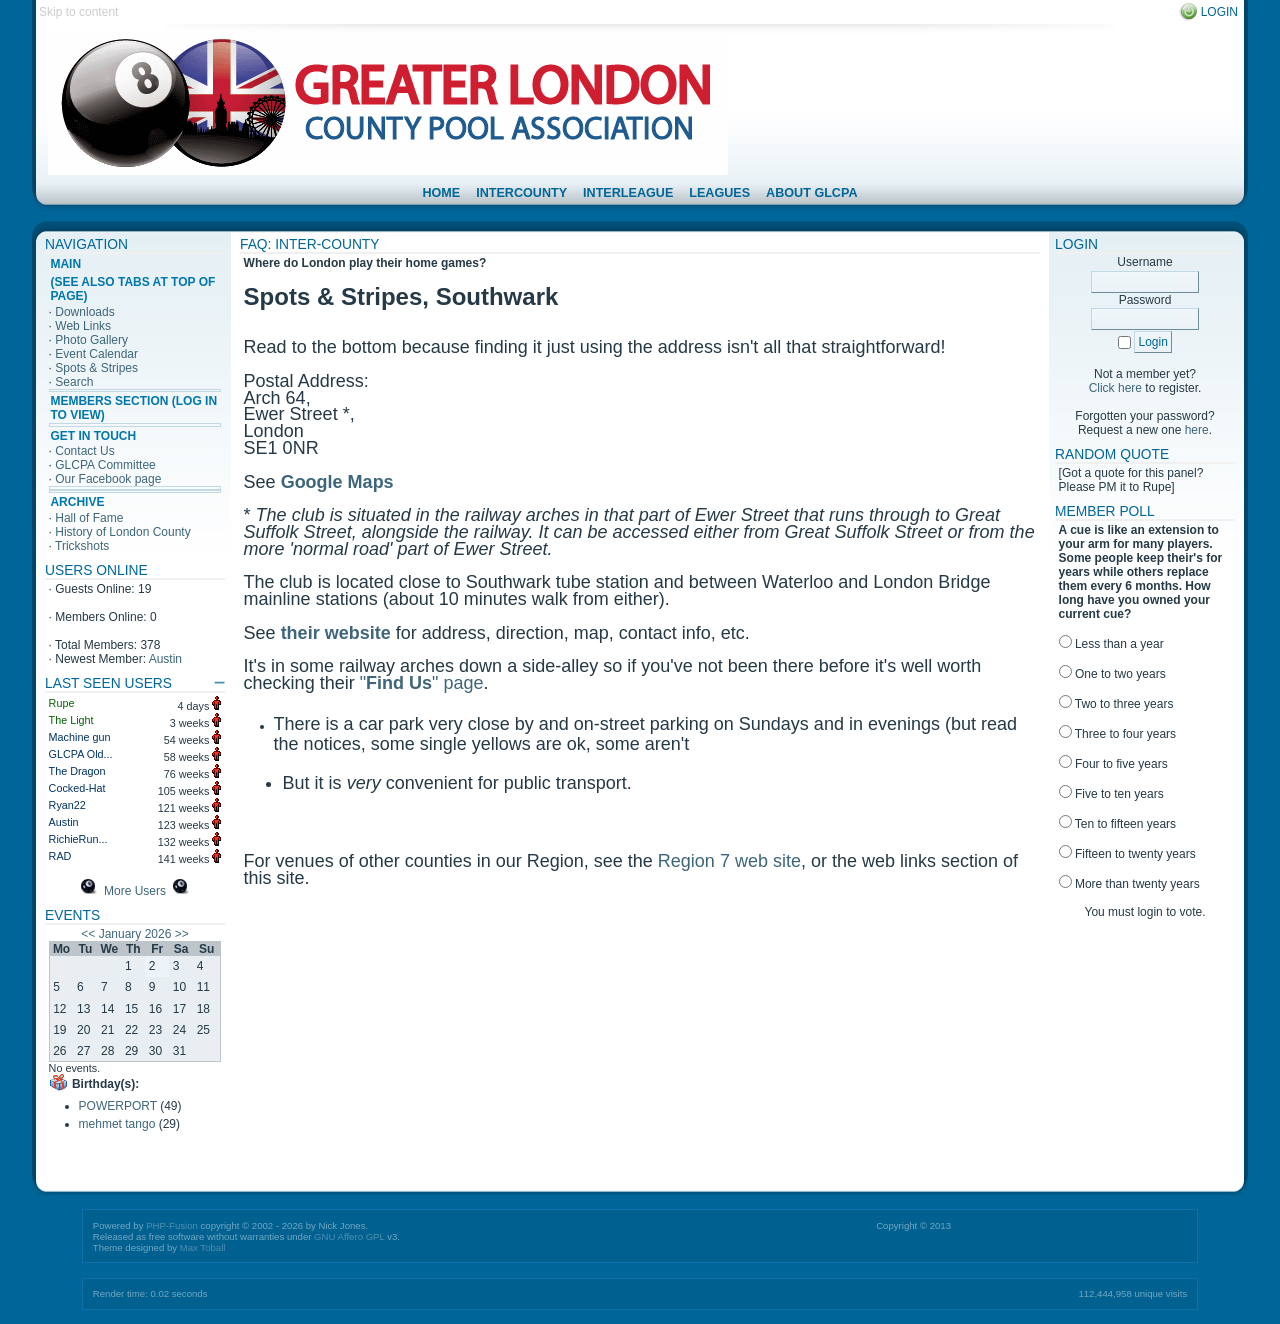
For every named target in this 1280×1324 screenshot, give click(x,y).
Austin (165, 659)
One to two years (1112, 674)
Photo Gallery (91, 340)
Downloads (84, 312)
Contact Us (84, 451)
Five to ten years (1111, 794)
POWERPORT (118, 1106)
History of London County (122, 532)
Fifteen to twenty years (1127, 854)
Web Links (83, 326)
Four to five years (1113, 764)
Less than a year (1111, 644)
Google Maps (337, 482)
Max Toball (203, 1247)
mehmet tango (117, 1124)
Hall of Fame (89, 518)
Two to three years (1116, 704)
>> (182, 934)
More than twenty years (1129, 884)
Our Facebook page (108, 479)
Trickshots (82, 546)
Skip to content (78, 12)
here (1197, 430)
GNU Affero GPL (349, 1236)
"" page (422, 683)
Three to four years (1118, 734)
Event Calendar (96, 354)
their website (336, 633)
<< (88, 934)
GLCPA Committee (105, 465)
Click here (1115, 388)
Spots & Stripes (96, 368)
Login (1219, 12)
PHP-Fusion (172, 1225)
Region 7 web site (729, 861)
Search (74, 382)
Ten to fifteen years (1118, 824)
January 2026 (135, 934)
